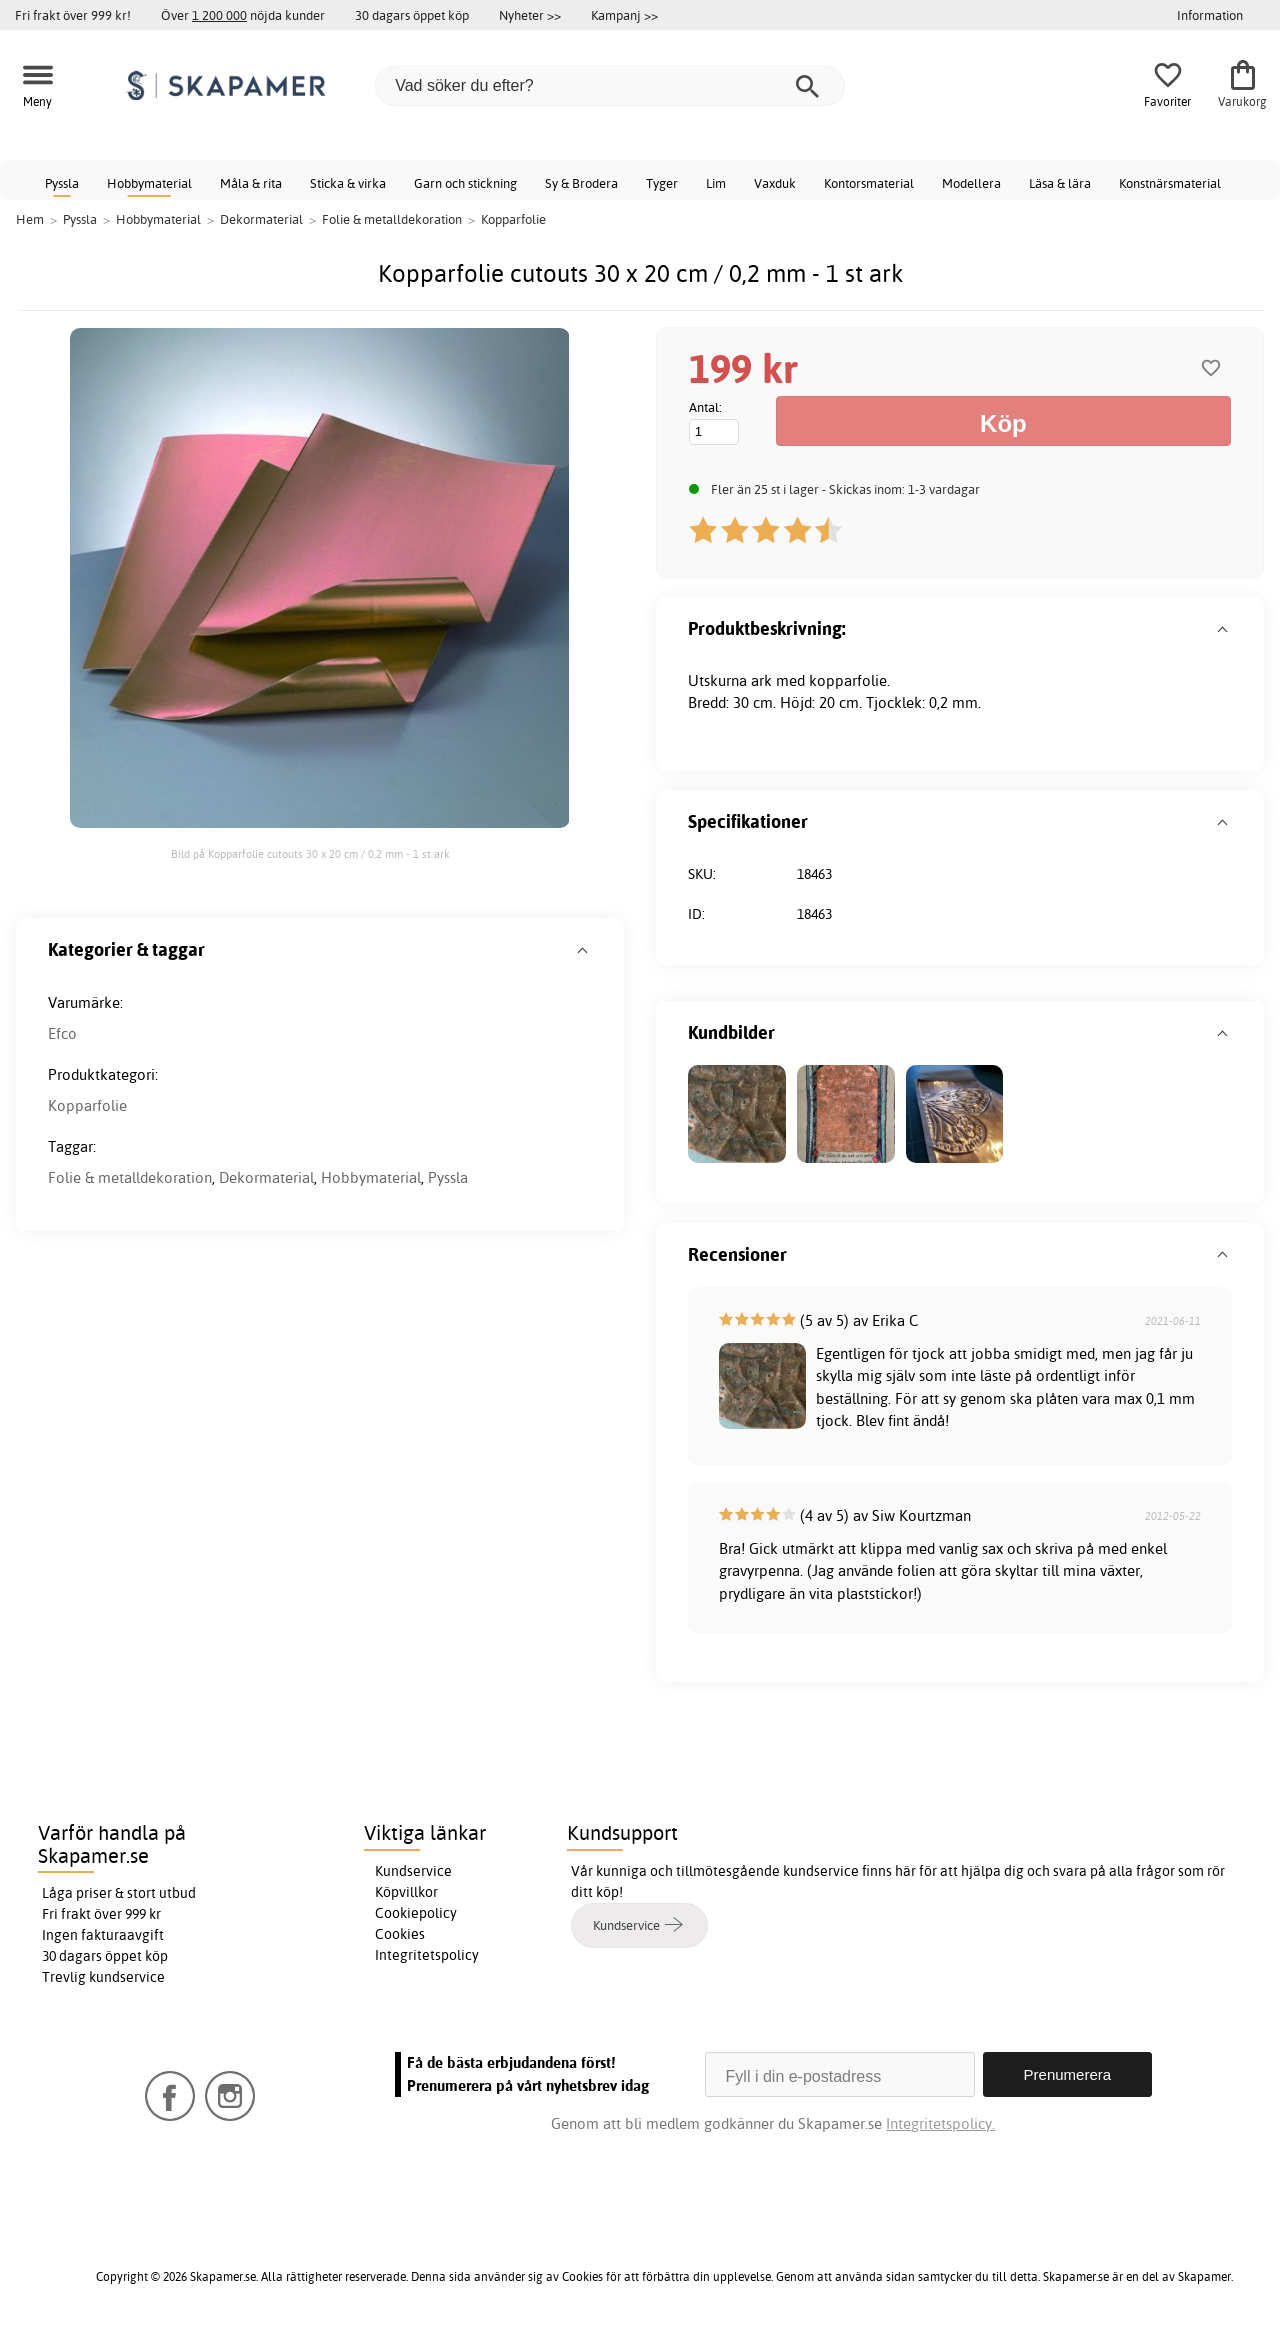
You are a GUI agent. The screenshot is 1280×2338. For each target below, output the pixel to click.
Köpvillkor (406, 1892)
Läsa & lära (1060, 183)
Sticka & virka (348, 183)
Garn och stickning (465, 183)
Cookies (400, 1934)
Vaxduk (775, 183)
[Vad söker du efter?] (610, 86)
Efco (62, 1033)
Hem (30, 219)
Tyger (662, 183)
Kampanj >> (624, 15)
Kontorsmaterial (869, 183)
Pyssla (62, 183)
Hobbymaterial (149, 183)
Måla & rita (251, 183)
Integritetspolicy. (940, 2123)
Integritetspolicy (427, 1955)
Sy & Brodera (581, 183)
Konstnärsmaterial (1170, 183)
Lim (716, 183)
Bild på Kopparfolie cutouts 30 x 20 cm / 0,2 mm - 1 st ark (310, 854)
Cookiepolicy (416, 1913)
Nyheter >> (530, 15)
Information (1210, 15)
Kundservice (413, 1871)
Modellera (971, 183)
